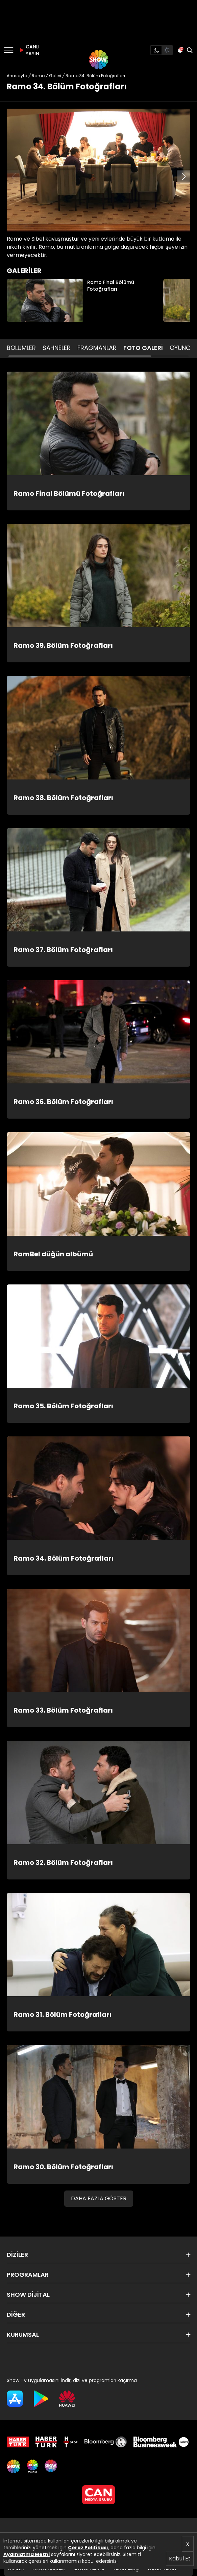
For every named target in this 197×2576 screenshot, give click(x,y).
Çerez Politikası (88, 2547)
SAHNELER (57, 348)
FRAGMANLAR (97, 348)
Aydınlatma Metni (26, 2554)
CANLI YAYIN (28, 50)
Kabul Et (180, 2558)
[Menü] (8, 50)
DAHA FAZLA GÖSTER (98, 2198)
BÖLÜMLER (21, 348)
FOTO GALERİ (143, 348)
